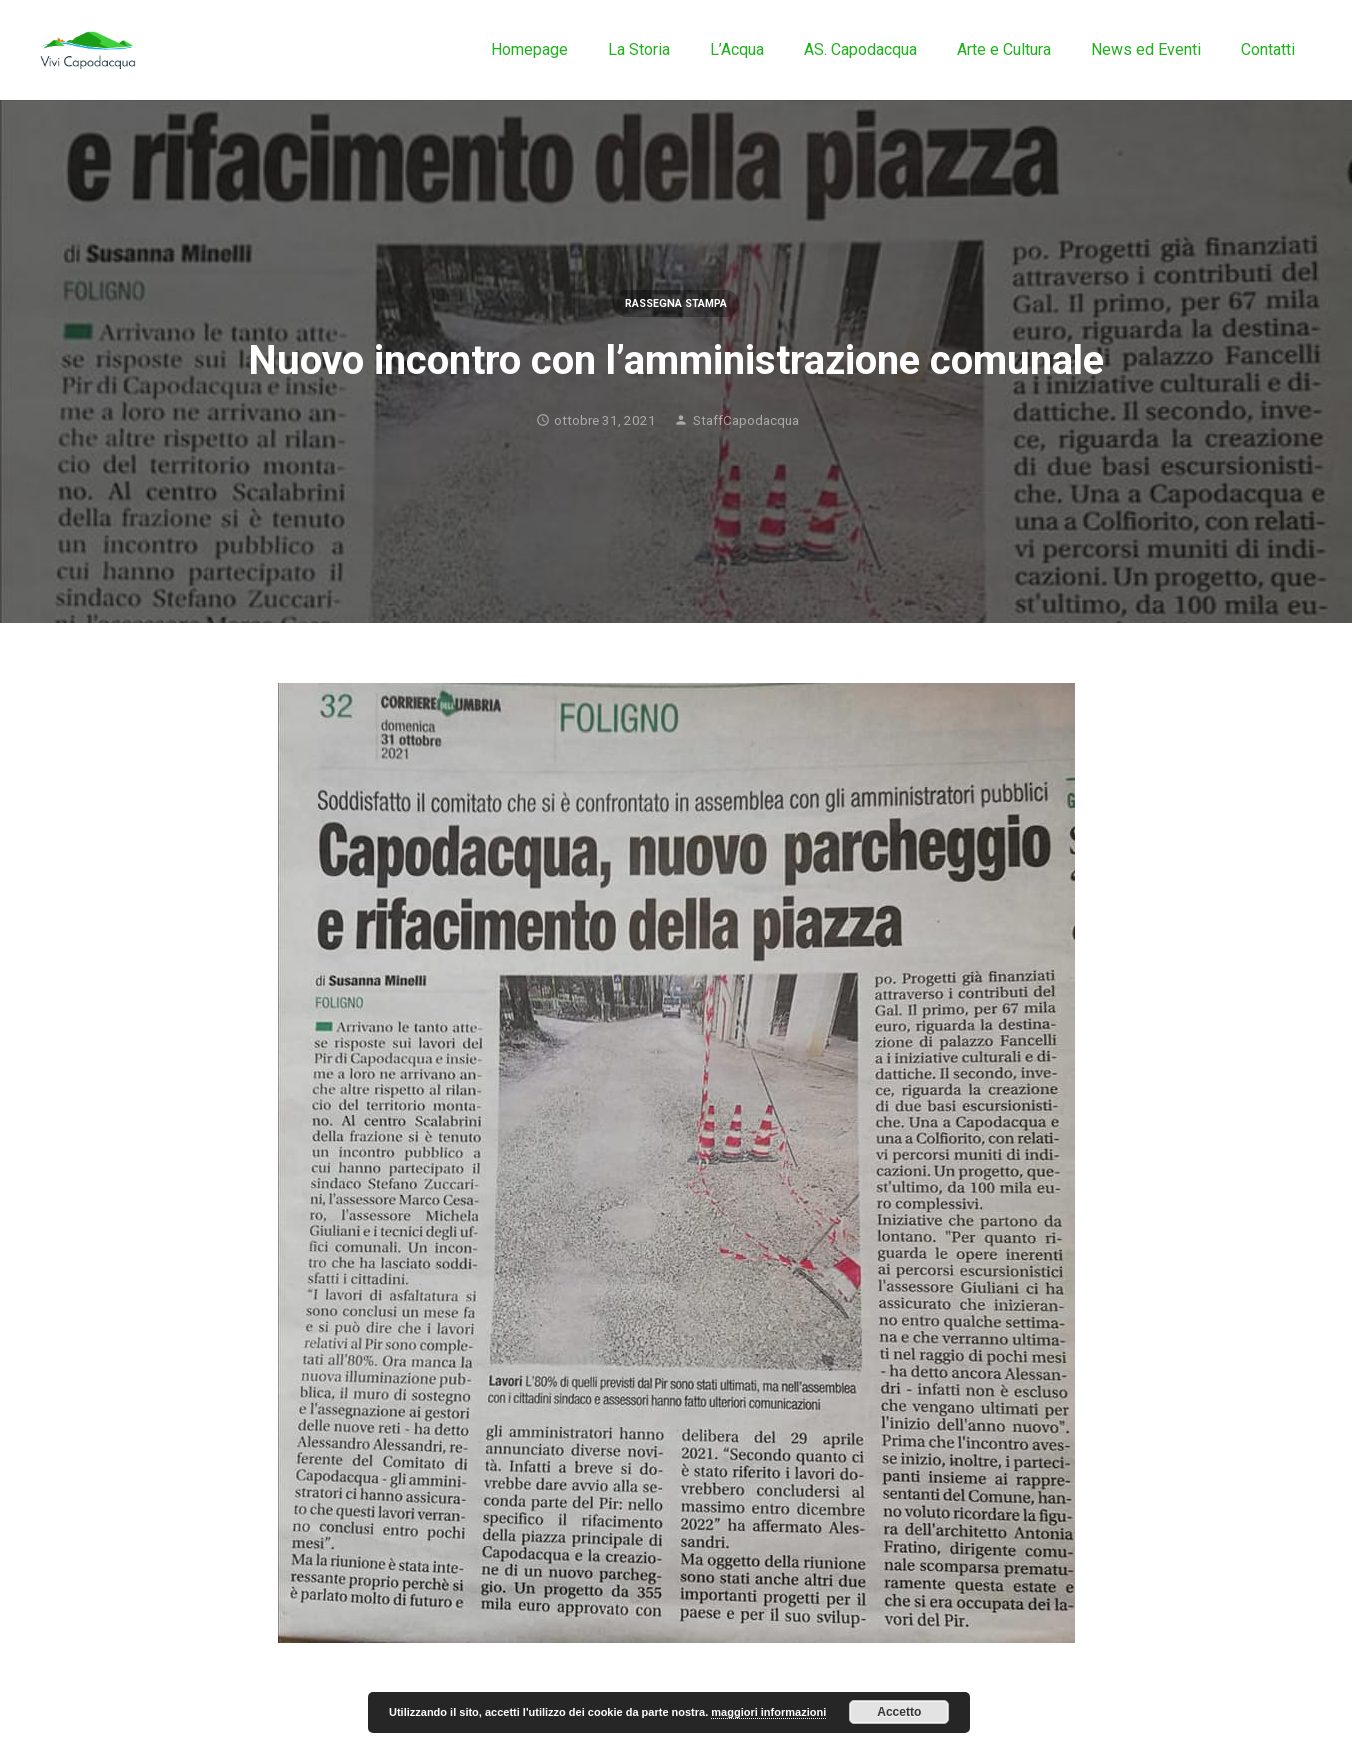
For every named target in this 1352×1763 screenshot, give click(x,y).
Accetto (899, 1712)
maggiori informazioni (768, 1712)
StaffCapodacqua (746, 420)
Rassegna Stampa (676, 303)
